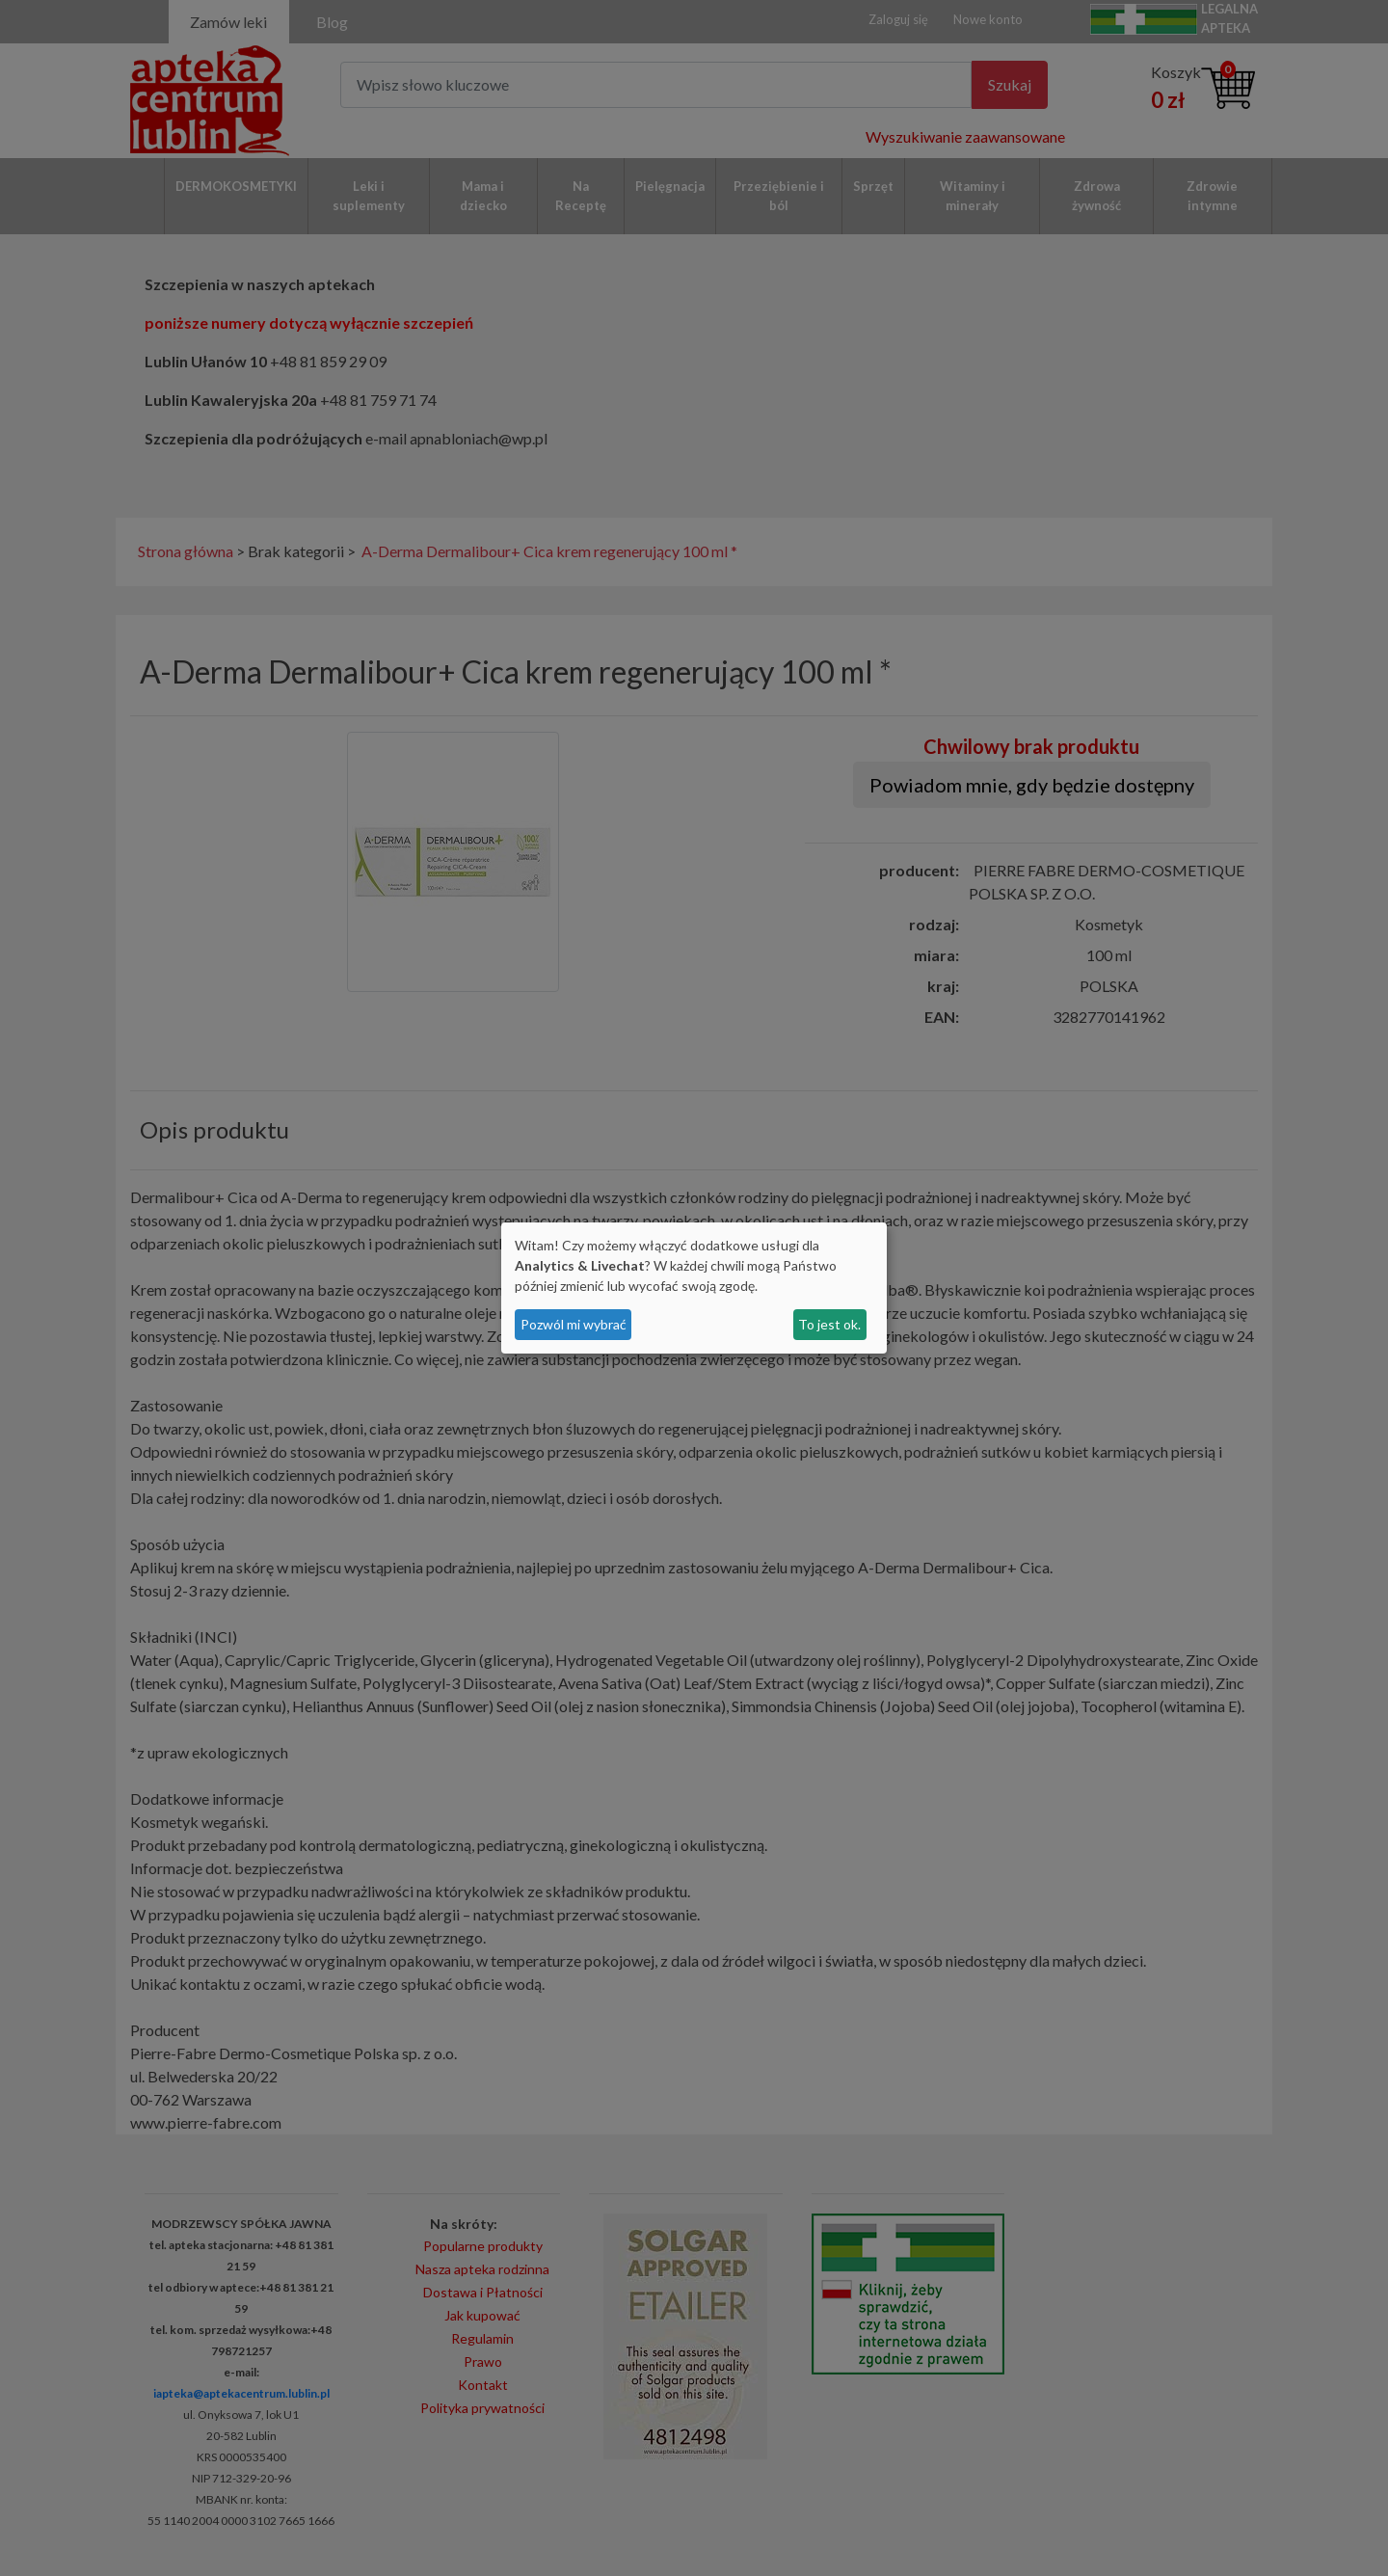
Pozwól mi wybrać (573, 1324)
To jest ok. (829, 1324)
